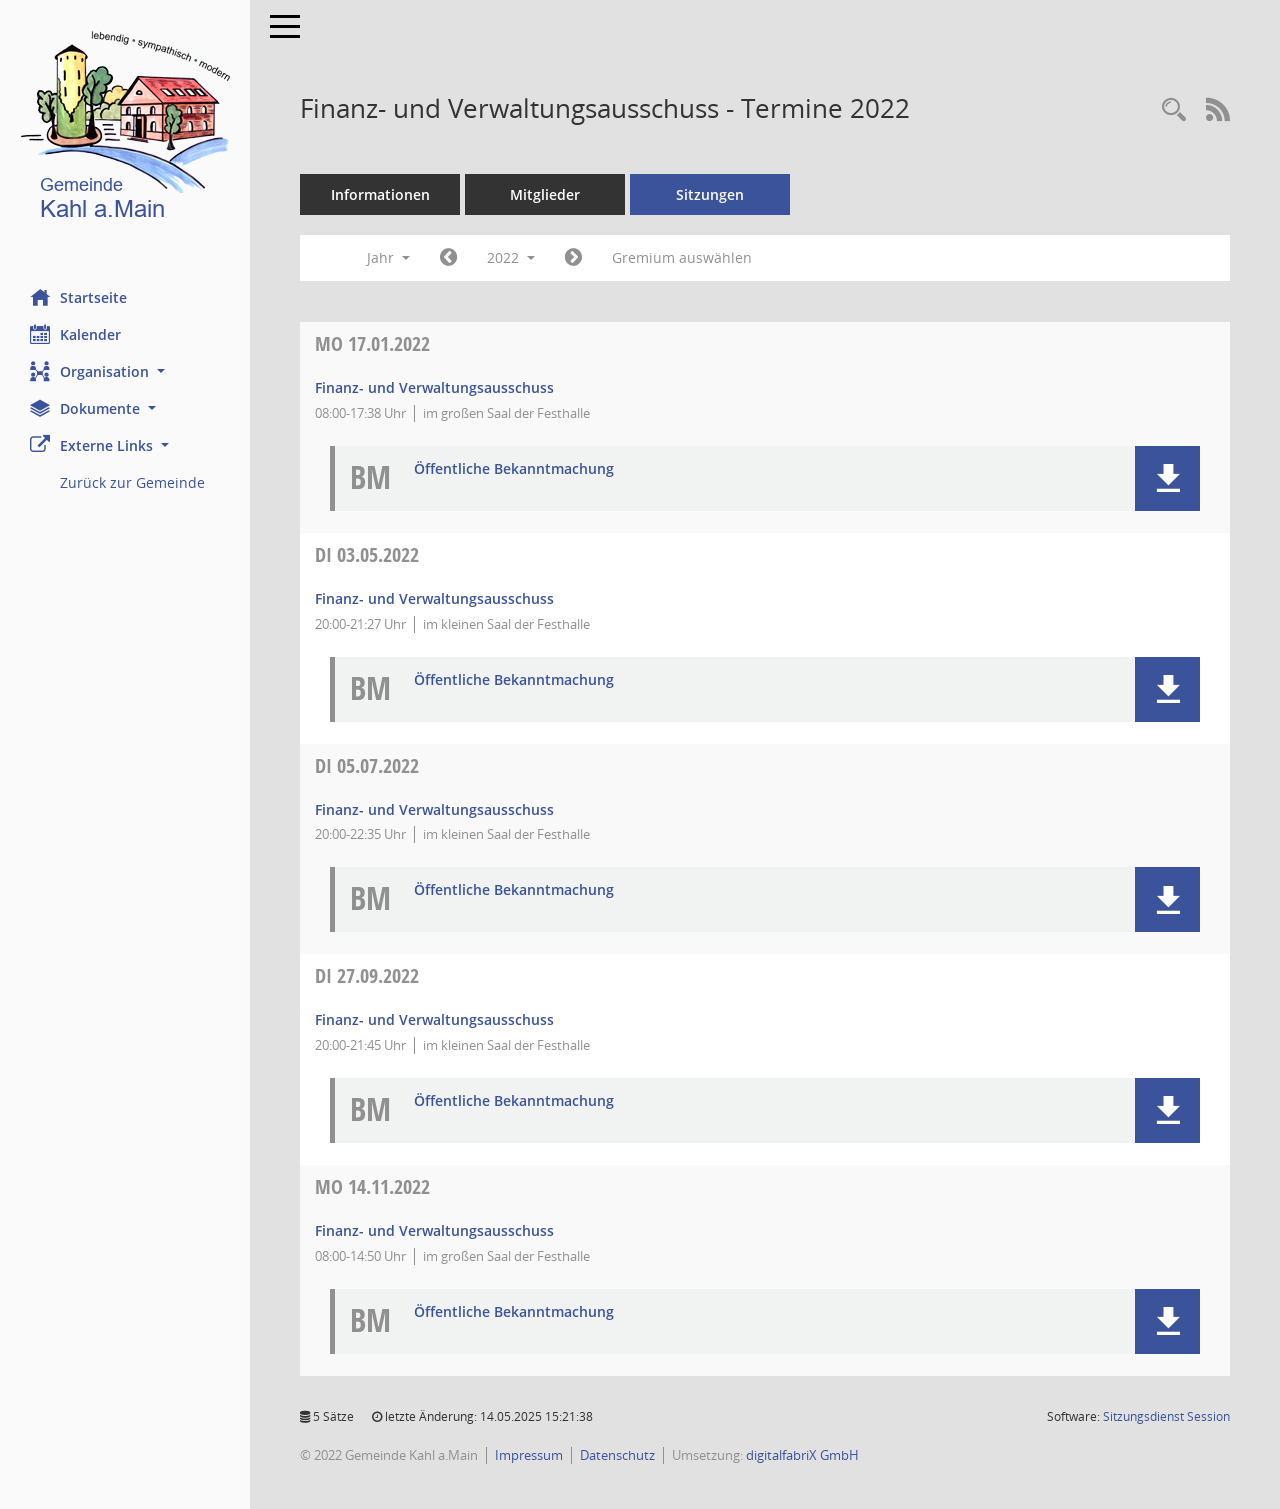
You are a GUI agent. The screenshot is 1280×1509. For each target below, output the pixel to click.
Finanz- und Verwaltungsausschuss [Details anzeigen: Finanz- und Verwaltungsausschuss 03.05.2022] (434, 598)
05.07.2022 (367, 765)
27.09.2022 (367, 975)
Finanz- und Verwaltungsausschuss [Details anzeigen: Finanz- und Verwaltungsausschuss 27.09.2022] (434, 1019)
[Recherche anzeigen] (1174, 110)
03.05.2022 (367, 554)
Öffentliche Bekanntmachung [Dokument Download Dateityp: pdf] (514, 469)
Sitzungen (710, 194)
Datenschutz (617, 1455)
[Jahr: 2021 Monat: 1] (448, 258)
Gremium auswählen (682, 257)
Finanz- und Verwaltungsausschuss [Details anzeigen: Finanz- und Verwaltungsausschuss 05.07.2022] (434, 809)
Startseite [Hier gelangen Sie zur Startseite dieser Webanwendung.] (78, 297)
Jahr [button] (388, 257)
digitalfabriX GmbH (802, 1455)
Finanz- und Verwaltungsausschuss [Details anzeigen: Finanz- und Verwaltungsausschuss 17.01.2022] (434, 387)
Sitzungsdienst (1166, 1416)
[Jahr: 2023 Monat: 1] (573, 258)
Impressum (529, 1455)
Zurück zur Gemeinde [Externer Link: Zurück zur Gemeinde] (132, 482)
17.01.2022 (372, 343)
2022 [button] (511, 257)
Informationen (380, 194)
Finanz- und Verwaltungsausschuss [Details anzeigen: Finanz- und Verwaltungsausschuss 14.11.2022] (434, 1230)
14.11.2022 (372, 1186)
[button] (125, 371)
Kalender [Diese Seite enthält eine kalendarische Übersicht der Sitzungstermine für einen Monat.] (75, 334)
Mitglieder (545, 194)
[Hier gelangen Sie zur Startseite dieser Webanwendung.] (125, 129)
